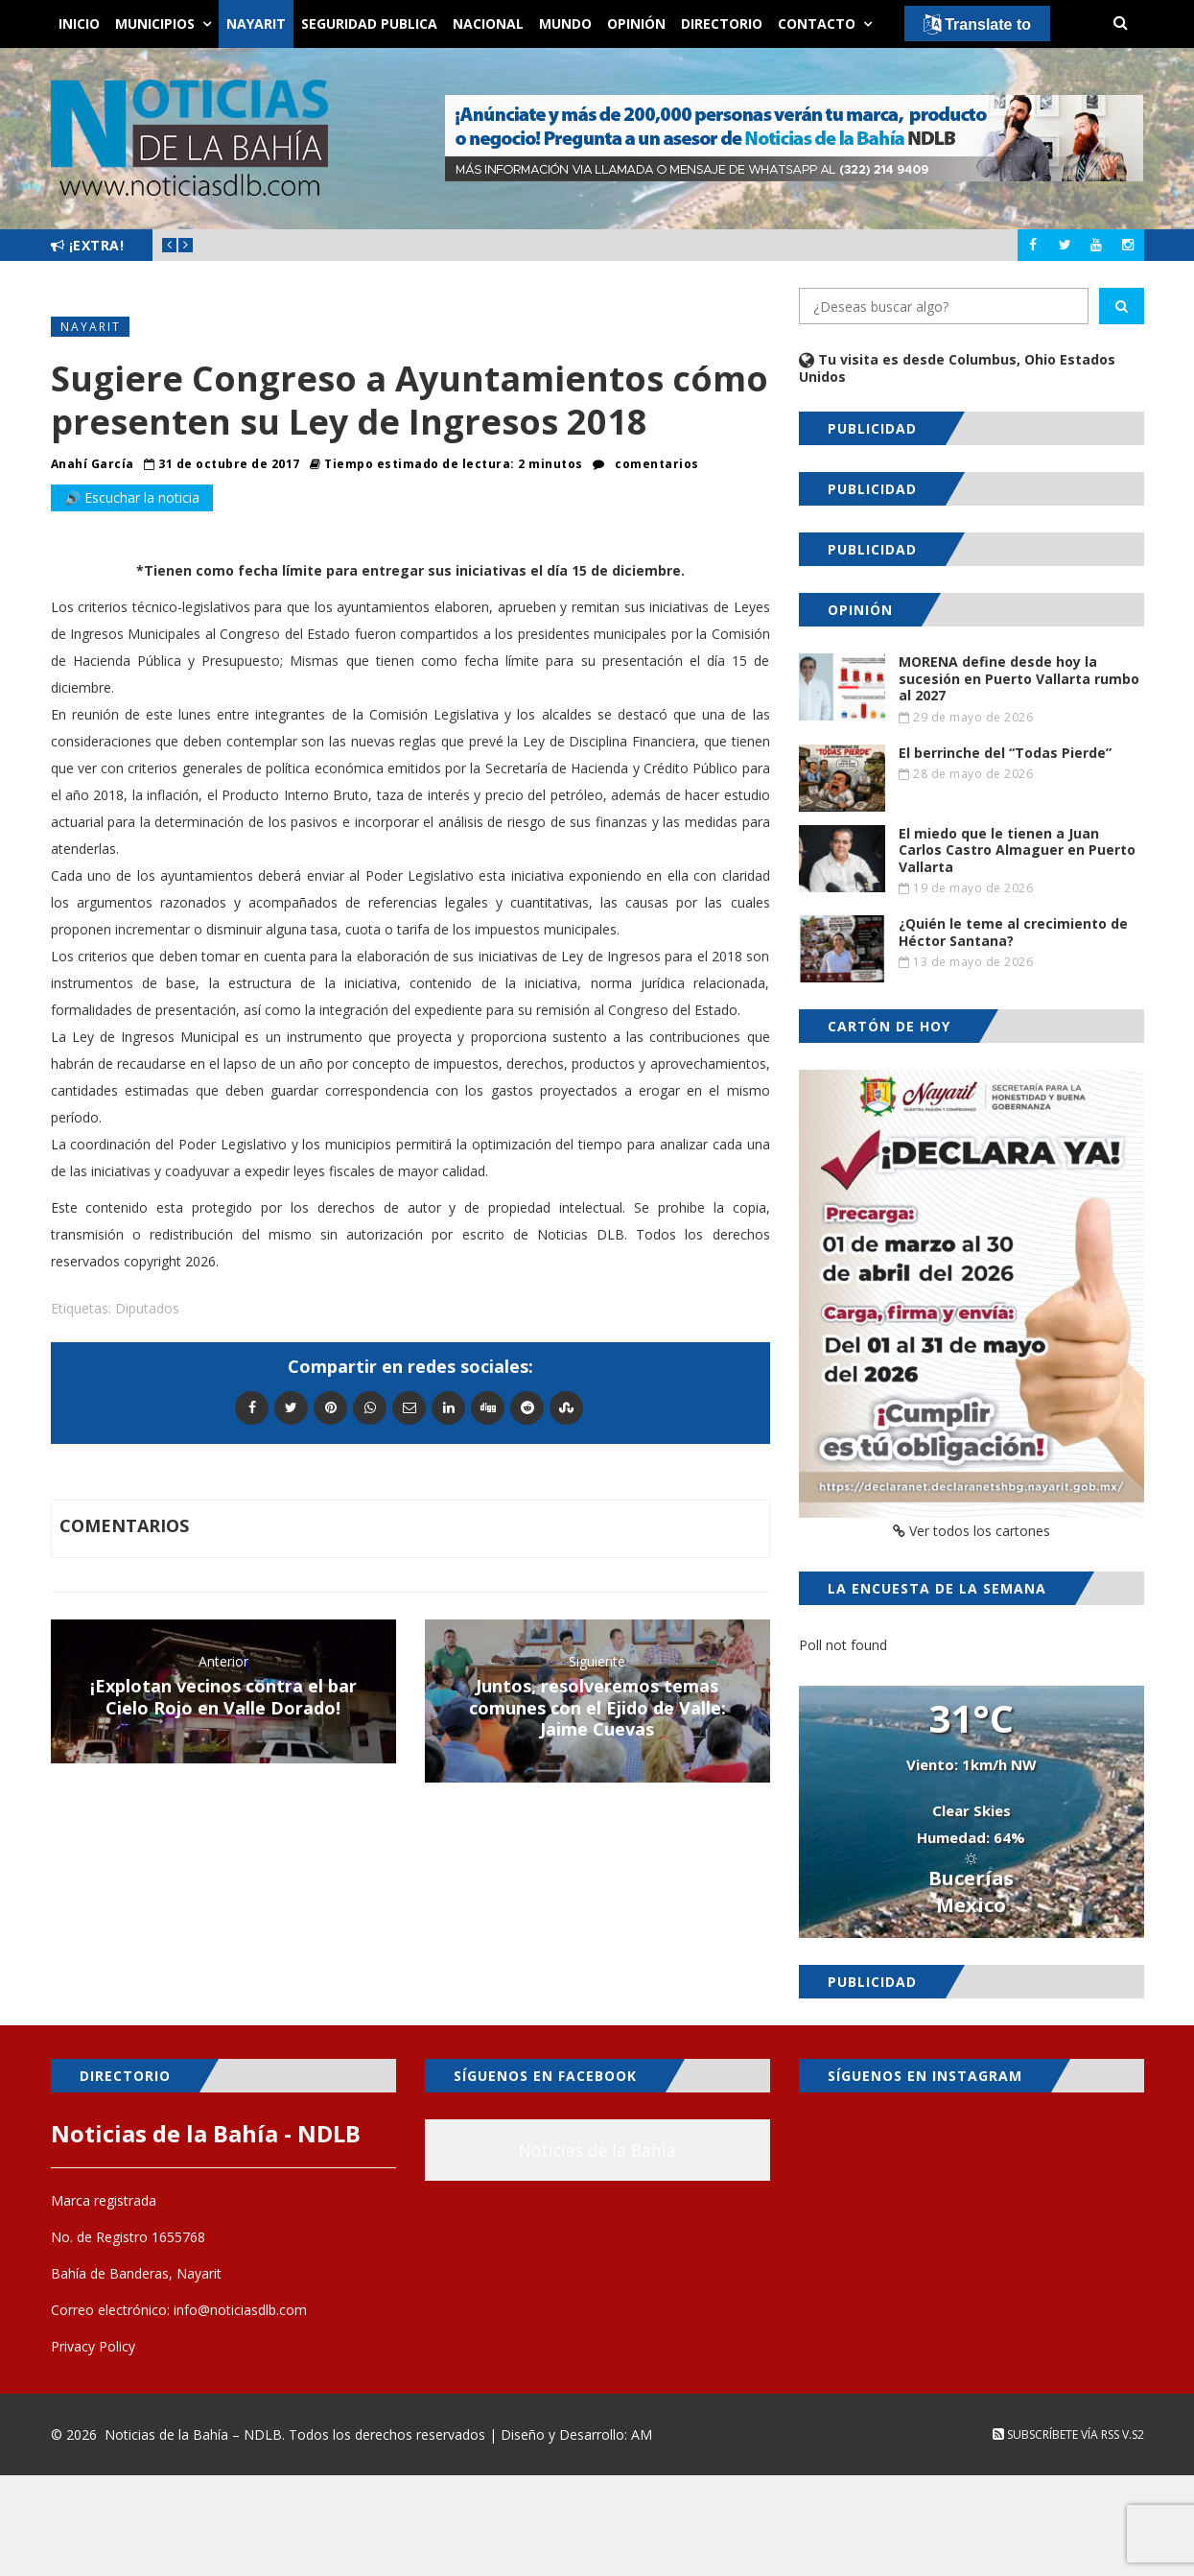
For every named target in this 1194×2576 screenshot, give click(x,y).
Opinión (636, 23)
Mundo (565, 23)
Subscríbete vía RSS (1056, 2434)
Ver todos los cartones (971, 1531)
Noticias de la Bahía (597, 2150)
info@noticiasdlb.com (240, 2310)
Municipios (155, 23)
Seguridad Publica (369, 23)
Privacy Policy (93, 2346)
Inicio (79, 23)
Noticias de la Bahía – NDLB (193, 2434)
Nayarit (256, 23)
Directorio (721, 23)
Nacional (488, 23)
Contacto (816, 23)
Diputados (147, 1308)
